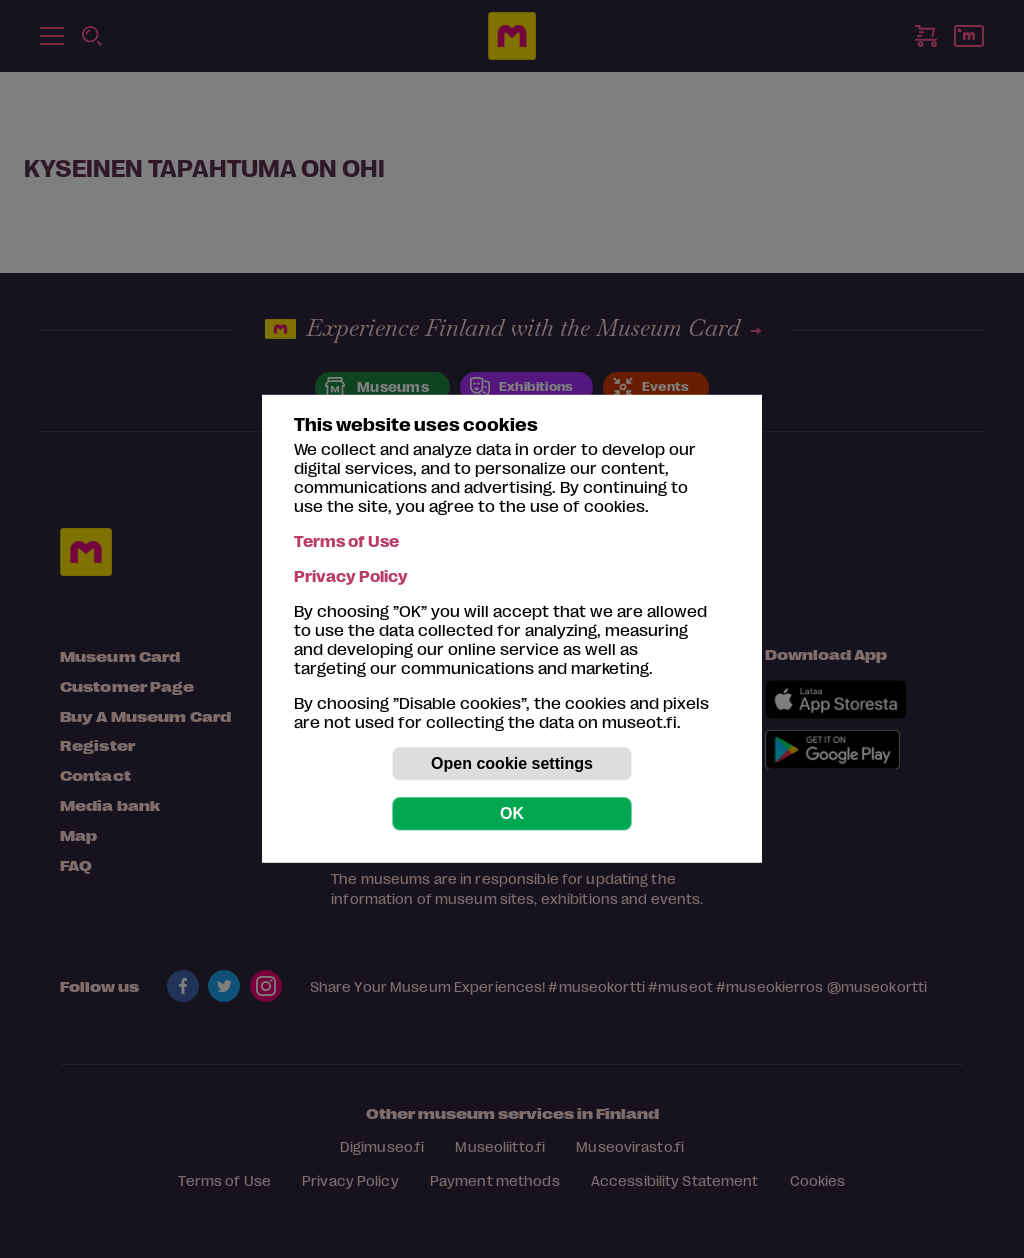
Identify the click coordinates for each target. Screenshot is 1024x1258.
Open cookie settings (512, 763)
